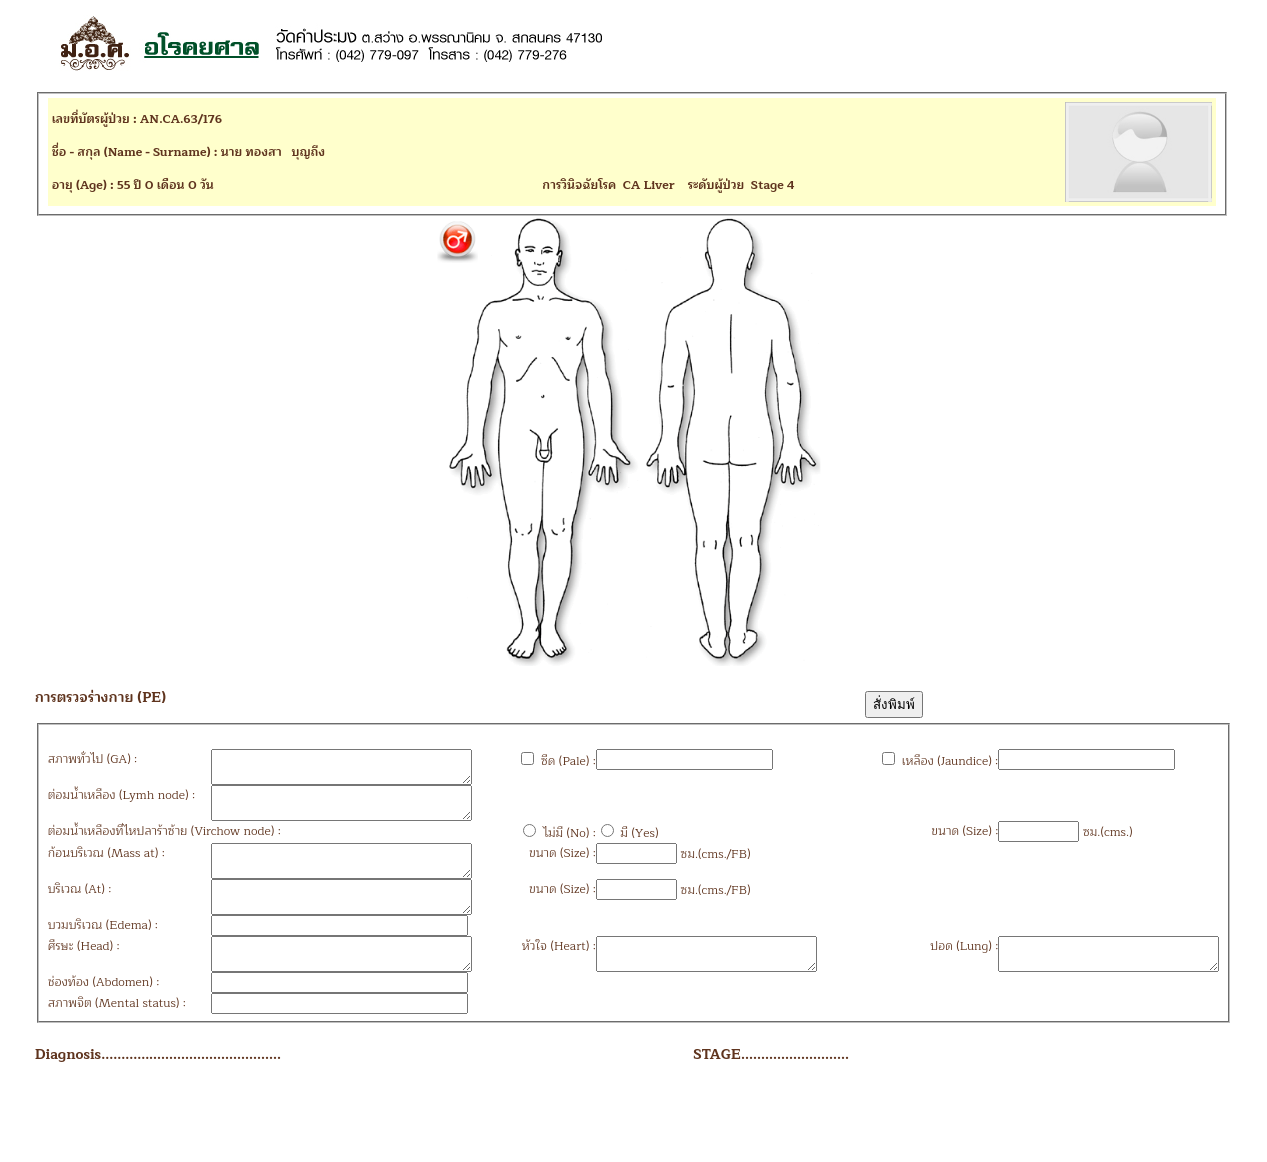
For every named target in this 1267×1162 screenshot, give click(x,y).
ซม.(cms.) (1040, 844)
